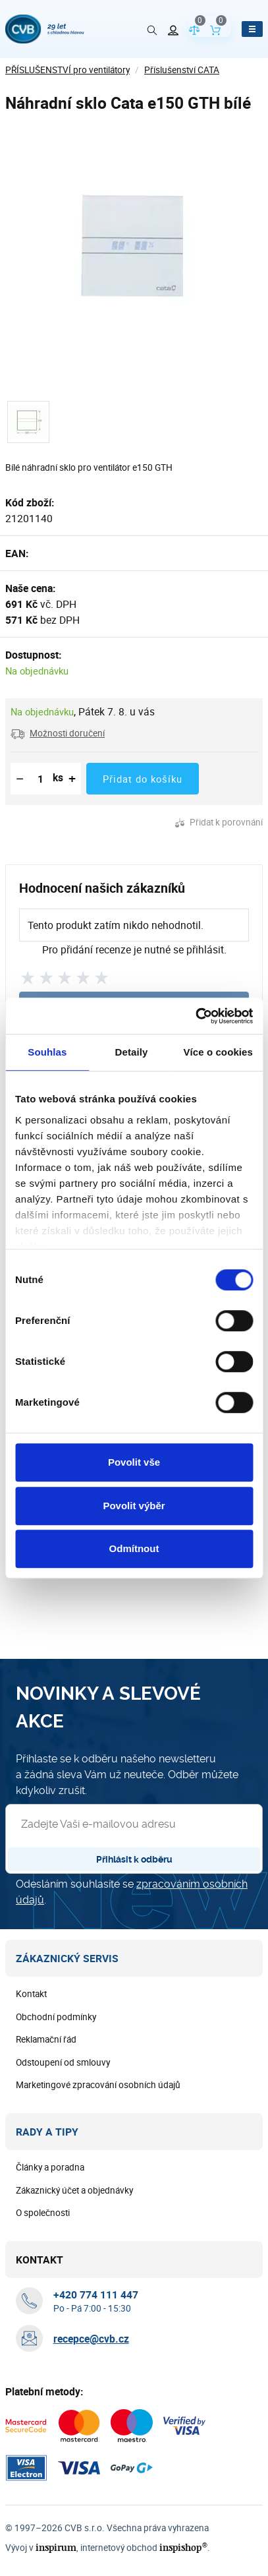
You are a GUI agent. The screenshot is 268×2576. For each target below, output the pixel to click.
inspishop (176, 2548)
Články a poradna (50, 2168)
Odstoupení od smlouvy (63, 2063)
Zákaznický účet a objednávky (74, 2191)
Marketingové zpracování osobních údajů (98, 2085)
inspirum (53, 2548)
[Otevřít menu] (252, 29)
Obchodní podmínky (56, 2017)
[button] (58, 733)
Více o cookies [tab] (218, 1052)
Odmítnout (134, 1548)
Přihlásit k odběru (134, 1860)
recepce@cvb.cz (91, 2339)
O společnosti (43, 2213)
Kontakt (31, 1994)
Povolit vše (134, 1462)
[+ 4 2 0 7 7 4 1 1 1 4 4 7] (95, 2295)
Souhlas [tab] (47, 1052)
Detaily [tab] (131, 1052)
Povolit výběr (134, 1505)
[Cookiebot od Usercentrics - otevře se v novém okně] (195, 1016)
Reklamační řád (46, 2040)
